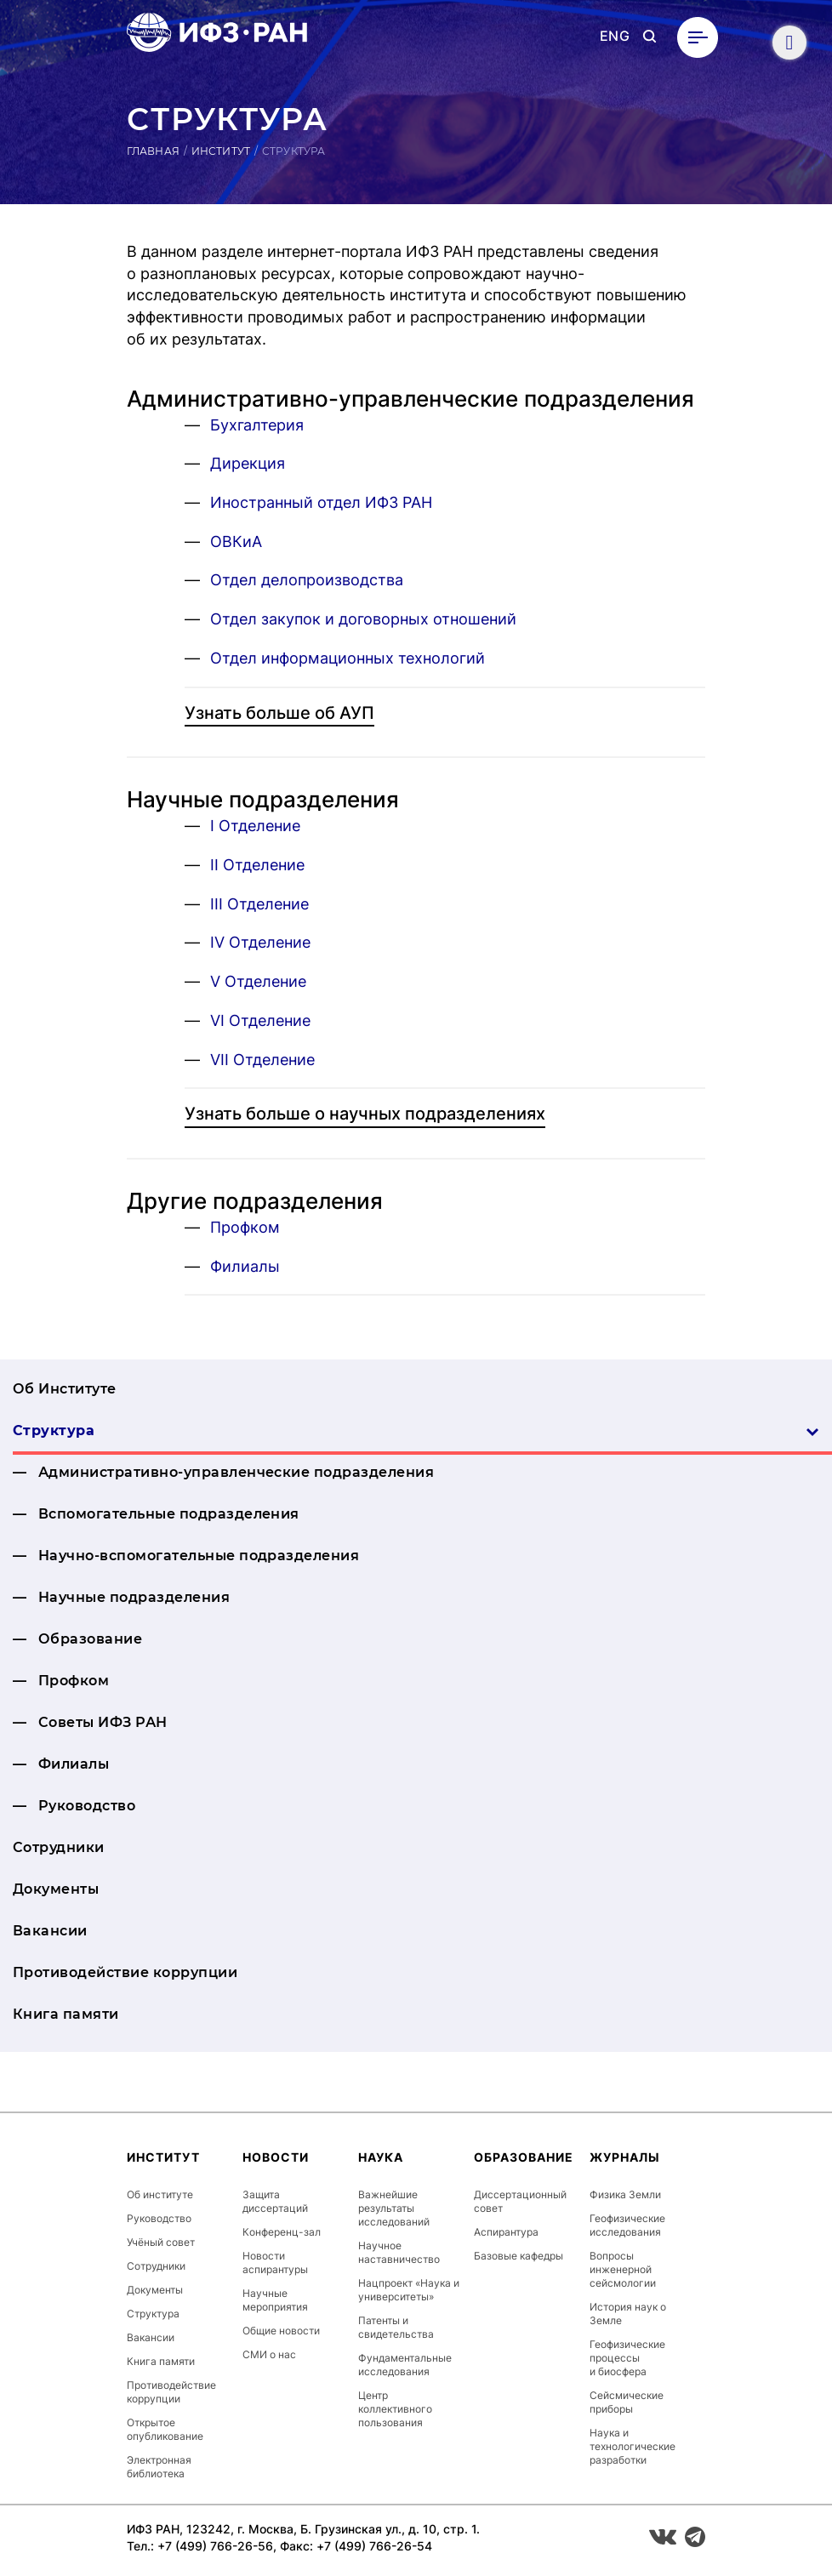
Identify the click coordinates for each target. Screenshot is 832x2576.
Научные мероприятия (275, 2300)
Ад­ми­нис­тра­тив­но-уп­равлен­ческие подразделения (236, 1472)
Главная (153, 151)
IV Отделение (260, 942)
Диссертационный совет (520, 2201)
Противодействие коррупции (125, 1972)
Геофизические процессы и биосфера (627, 2358)
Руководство (86, 1806)
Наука (380, 2157)
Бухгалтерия (257, 425)
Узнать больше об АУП (279, 713)
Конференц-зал (281, 2232)
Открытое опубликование (165, 2429)
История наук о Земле (628, 2313)
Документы (56, 1889)
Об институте (160, 2194)
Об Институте (65, 1389)
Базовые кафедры (518, 2255)
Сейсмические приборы (627, 2402)
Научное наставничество (399, 2252)
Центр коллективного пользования (395, 2409)
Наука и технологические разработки (632, 2446)
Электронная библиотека (159, 2466)
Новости (275, 2157)
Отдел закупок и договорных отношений (363, 619)
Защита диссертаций (275, 2201)
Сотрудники (59, 1847)
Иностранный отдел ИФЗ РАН (321, 502)
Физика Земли (625, 2194)
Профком (245, 1227)
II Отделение (257, 865)
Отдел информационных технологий (347, 658)
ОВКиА (236, 541)
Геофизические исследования (627, 2225)
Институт (220, 151)
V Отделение (258, 981)
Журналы (625, 2157)
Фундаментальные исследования (405, 2364)
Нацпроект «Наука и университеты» (408, 2290)
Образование (90, 1639)
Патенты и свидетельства (396, 2327)
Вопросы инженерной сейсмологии (623, 2269)
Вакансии (50, 1931)
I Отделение (255, 826)
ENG (615, 36)
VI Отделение (260, 1020)
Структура (416, 1430)
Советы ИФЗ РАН (103, 1722)
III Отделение (259, 904)
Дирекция (247, 463)
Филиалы (245, 1266)
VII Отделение (262, 1060)
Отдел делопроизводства (306, 580)
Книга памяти (66, 2014)
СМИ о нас (269, 2354)
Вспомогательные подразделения (168, 1514)
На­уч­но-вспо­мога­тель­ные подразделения (198, 1555)
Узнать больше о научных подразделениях (365, 1113)
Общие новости (281, 2330)
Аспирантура (506, 2232)
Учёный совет (161, 2242)
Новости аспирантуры (275, 2262)
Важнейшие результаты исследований (394, 2208)
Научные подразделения (134, 1597)
